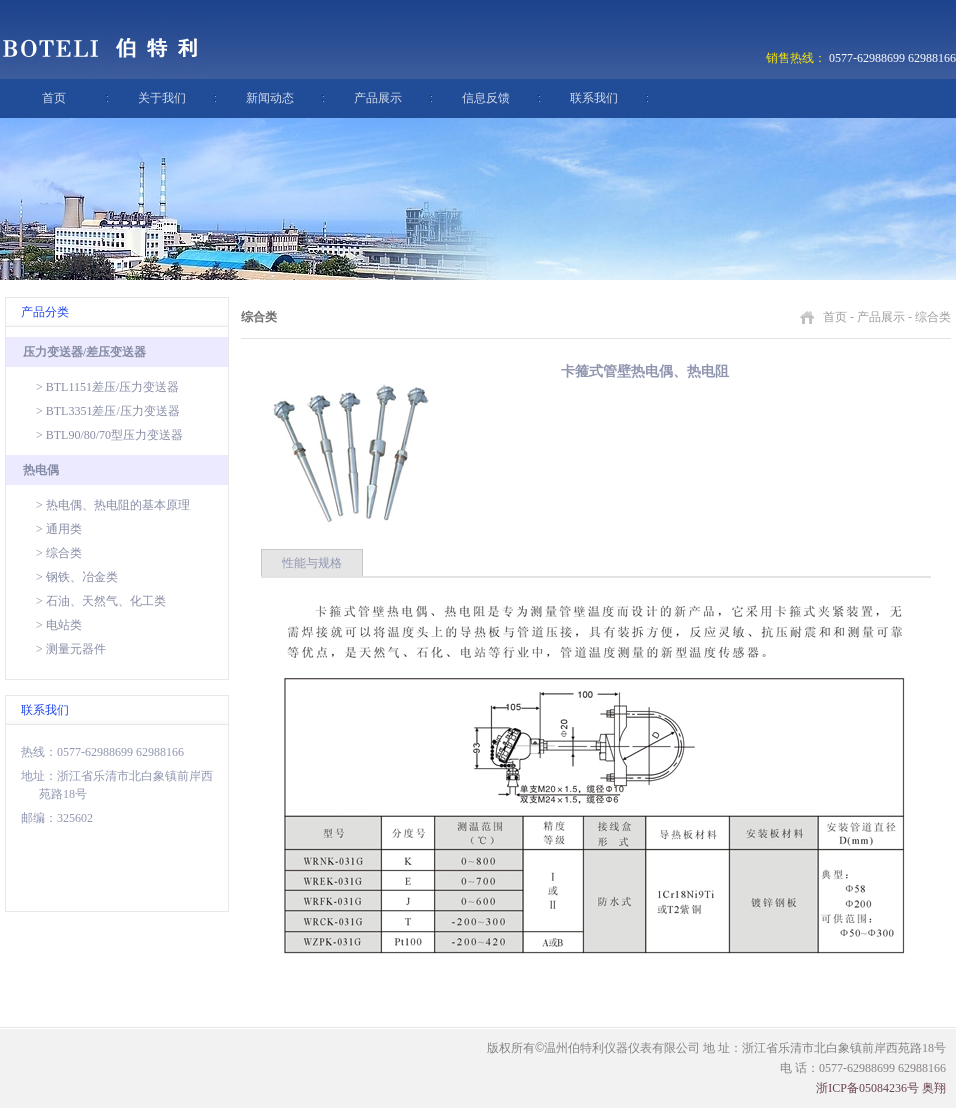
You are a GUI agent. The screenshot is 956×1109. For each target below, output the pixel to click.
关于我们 (162, 98)
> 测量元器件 (71, 649)
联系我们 (594, 98)
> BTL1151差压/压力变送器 (107, 387)
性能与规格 (312, 563)
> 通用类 (59, 529)
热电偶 (41, 470)
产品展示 (378, 98)
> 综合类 (59, 553)
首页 (54, 98)
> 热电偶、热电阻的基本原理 (113, 505)
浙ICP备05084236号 (867, 1088)
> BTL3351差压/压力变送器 (108, 411)
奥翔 (934, 1088)
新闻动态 (270, 98)
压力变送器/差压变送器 (84, 352)
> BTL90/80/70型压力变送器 (109, 435)
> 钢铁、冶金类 (77, 577)
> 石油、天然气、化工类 (101, 601)
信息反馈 (486, 98)
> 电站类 (59, 625)
